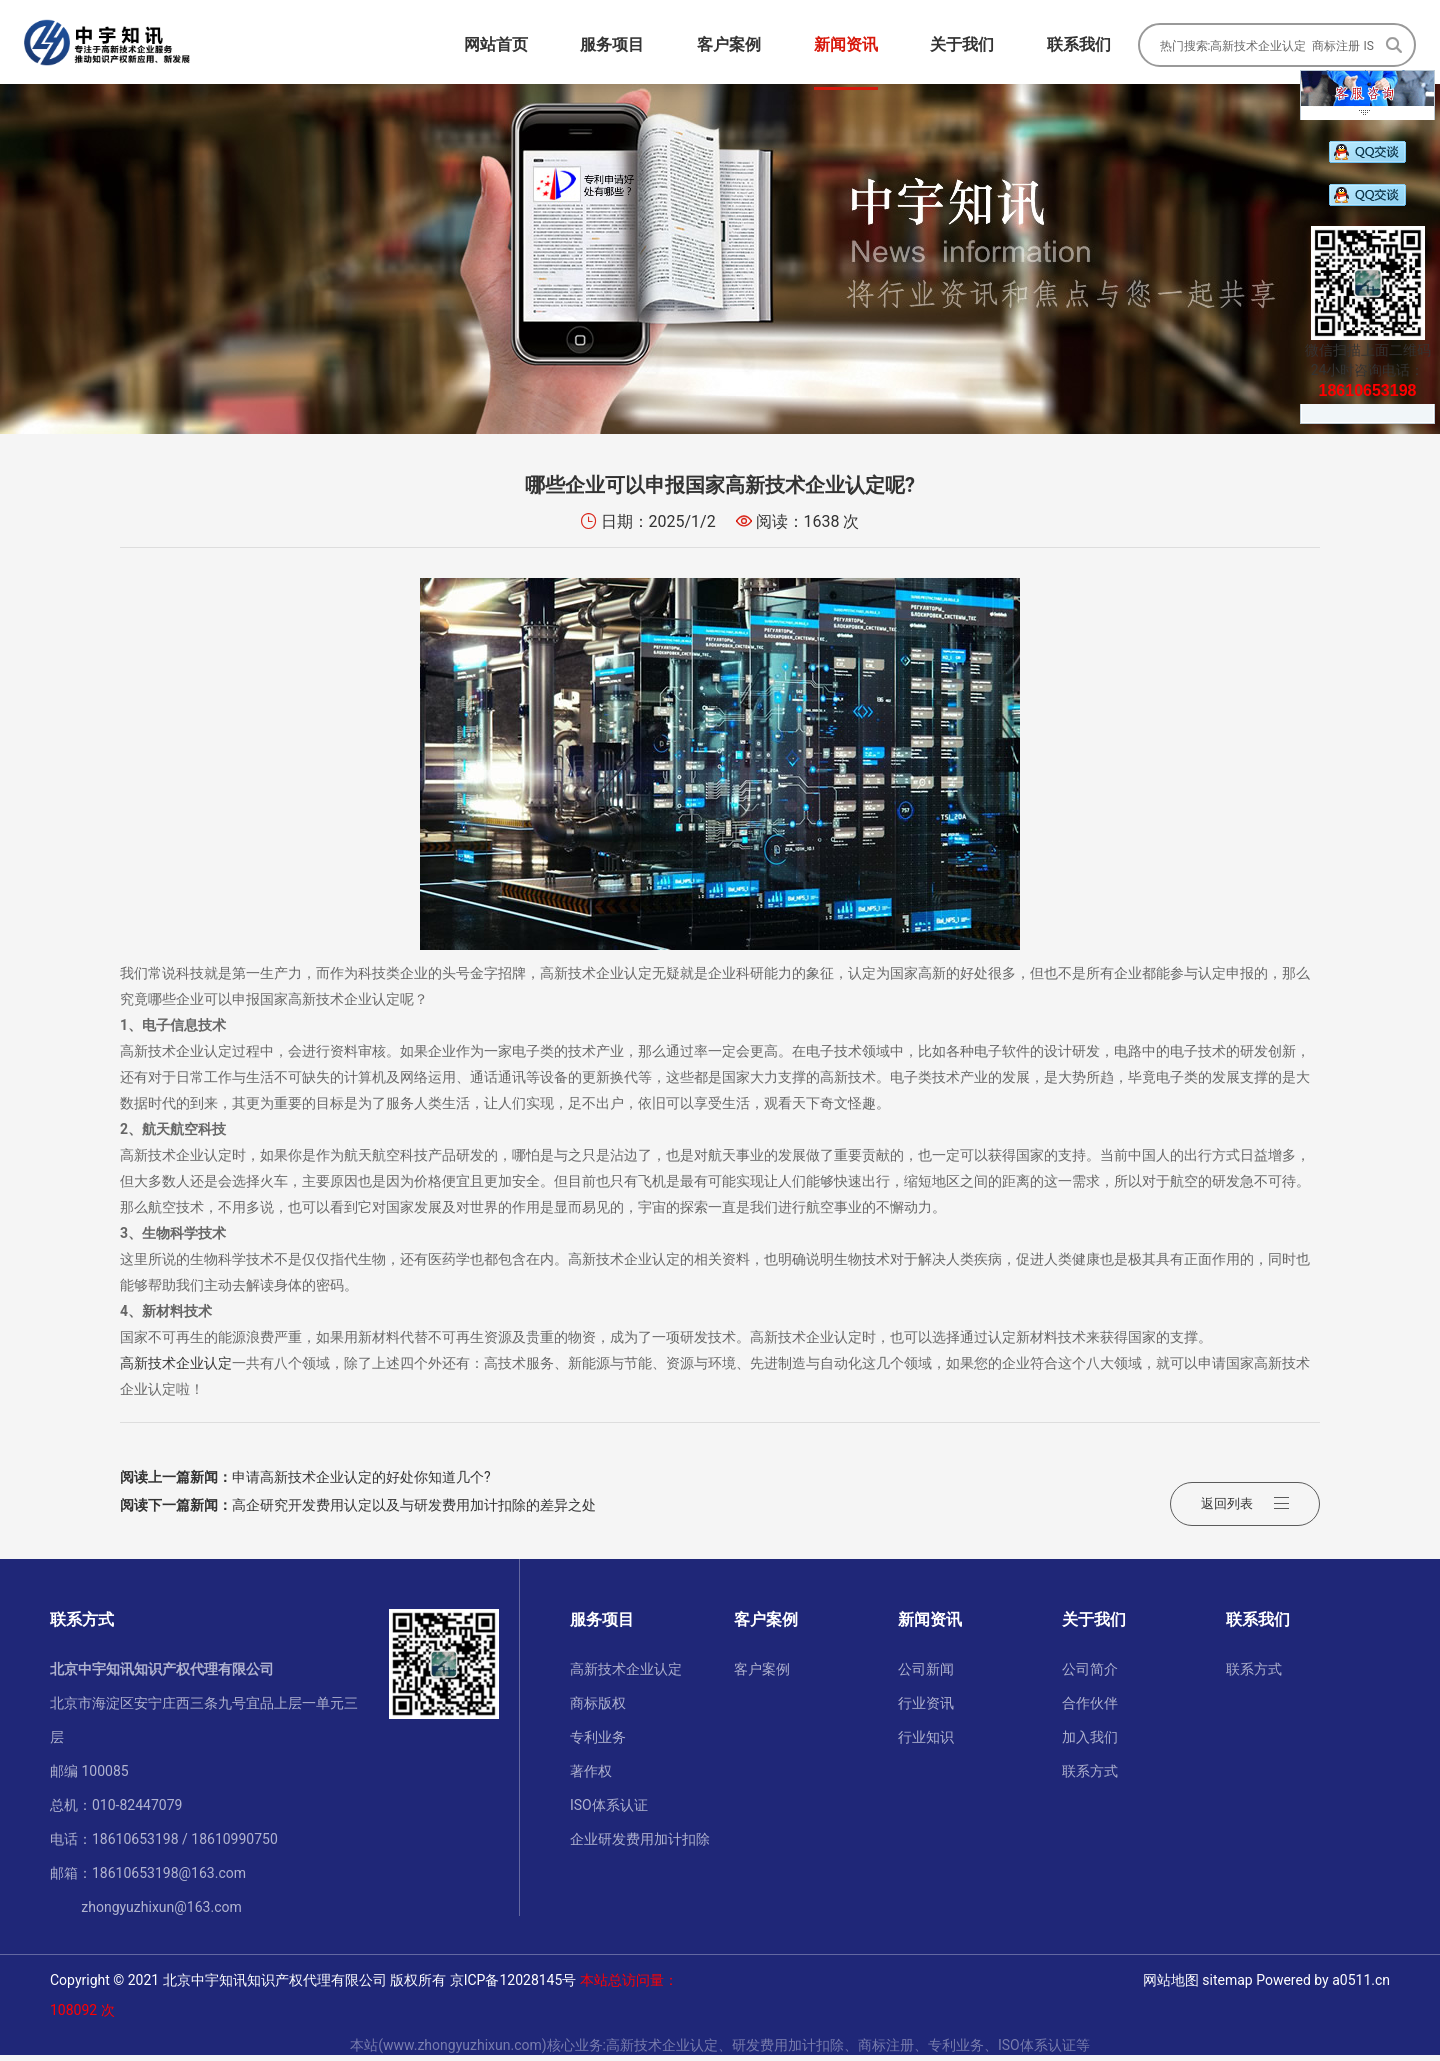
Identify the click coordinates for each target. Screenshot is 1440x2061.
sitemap (1227, 1986)
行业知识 (926, 1743)
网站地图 (1171, 1986)
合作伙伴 (1090, 1709)
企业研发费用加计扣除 (640, 1845)
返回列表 (1245, 1497)
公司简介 (1090, 1675)
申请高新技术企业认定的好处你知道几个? (305, 1483)
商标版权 (598, 1709)
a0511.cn (1361, 1986)
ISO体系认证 (609, 1811)
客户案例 (762, 1675)
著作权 (591, 1777)
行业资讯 (926, 1709)
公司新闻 (926, 1675)
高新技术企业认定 (176, 1369)
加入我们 (1090, 1743)
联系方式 (1090, 1777)
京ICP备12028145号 (513, 1986)
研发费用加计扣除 (788, 2051)
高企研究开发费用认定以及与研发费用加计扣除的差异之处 (358, 1511)
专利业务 (598, 1743)
